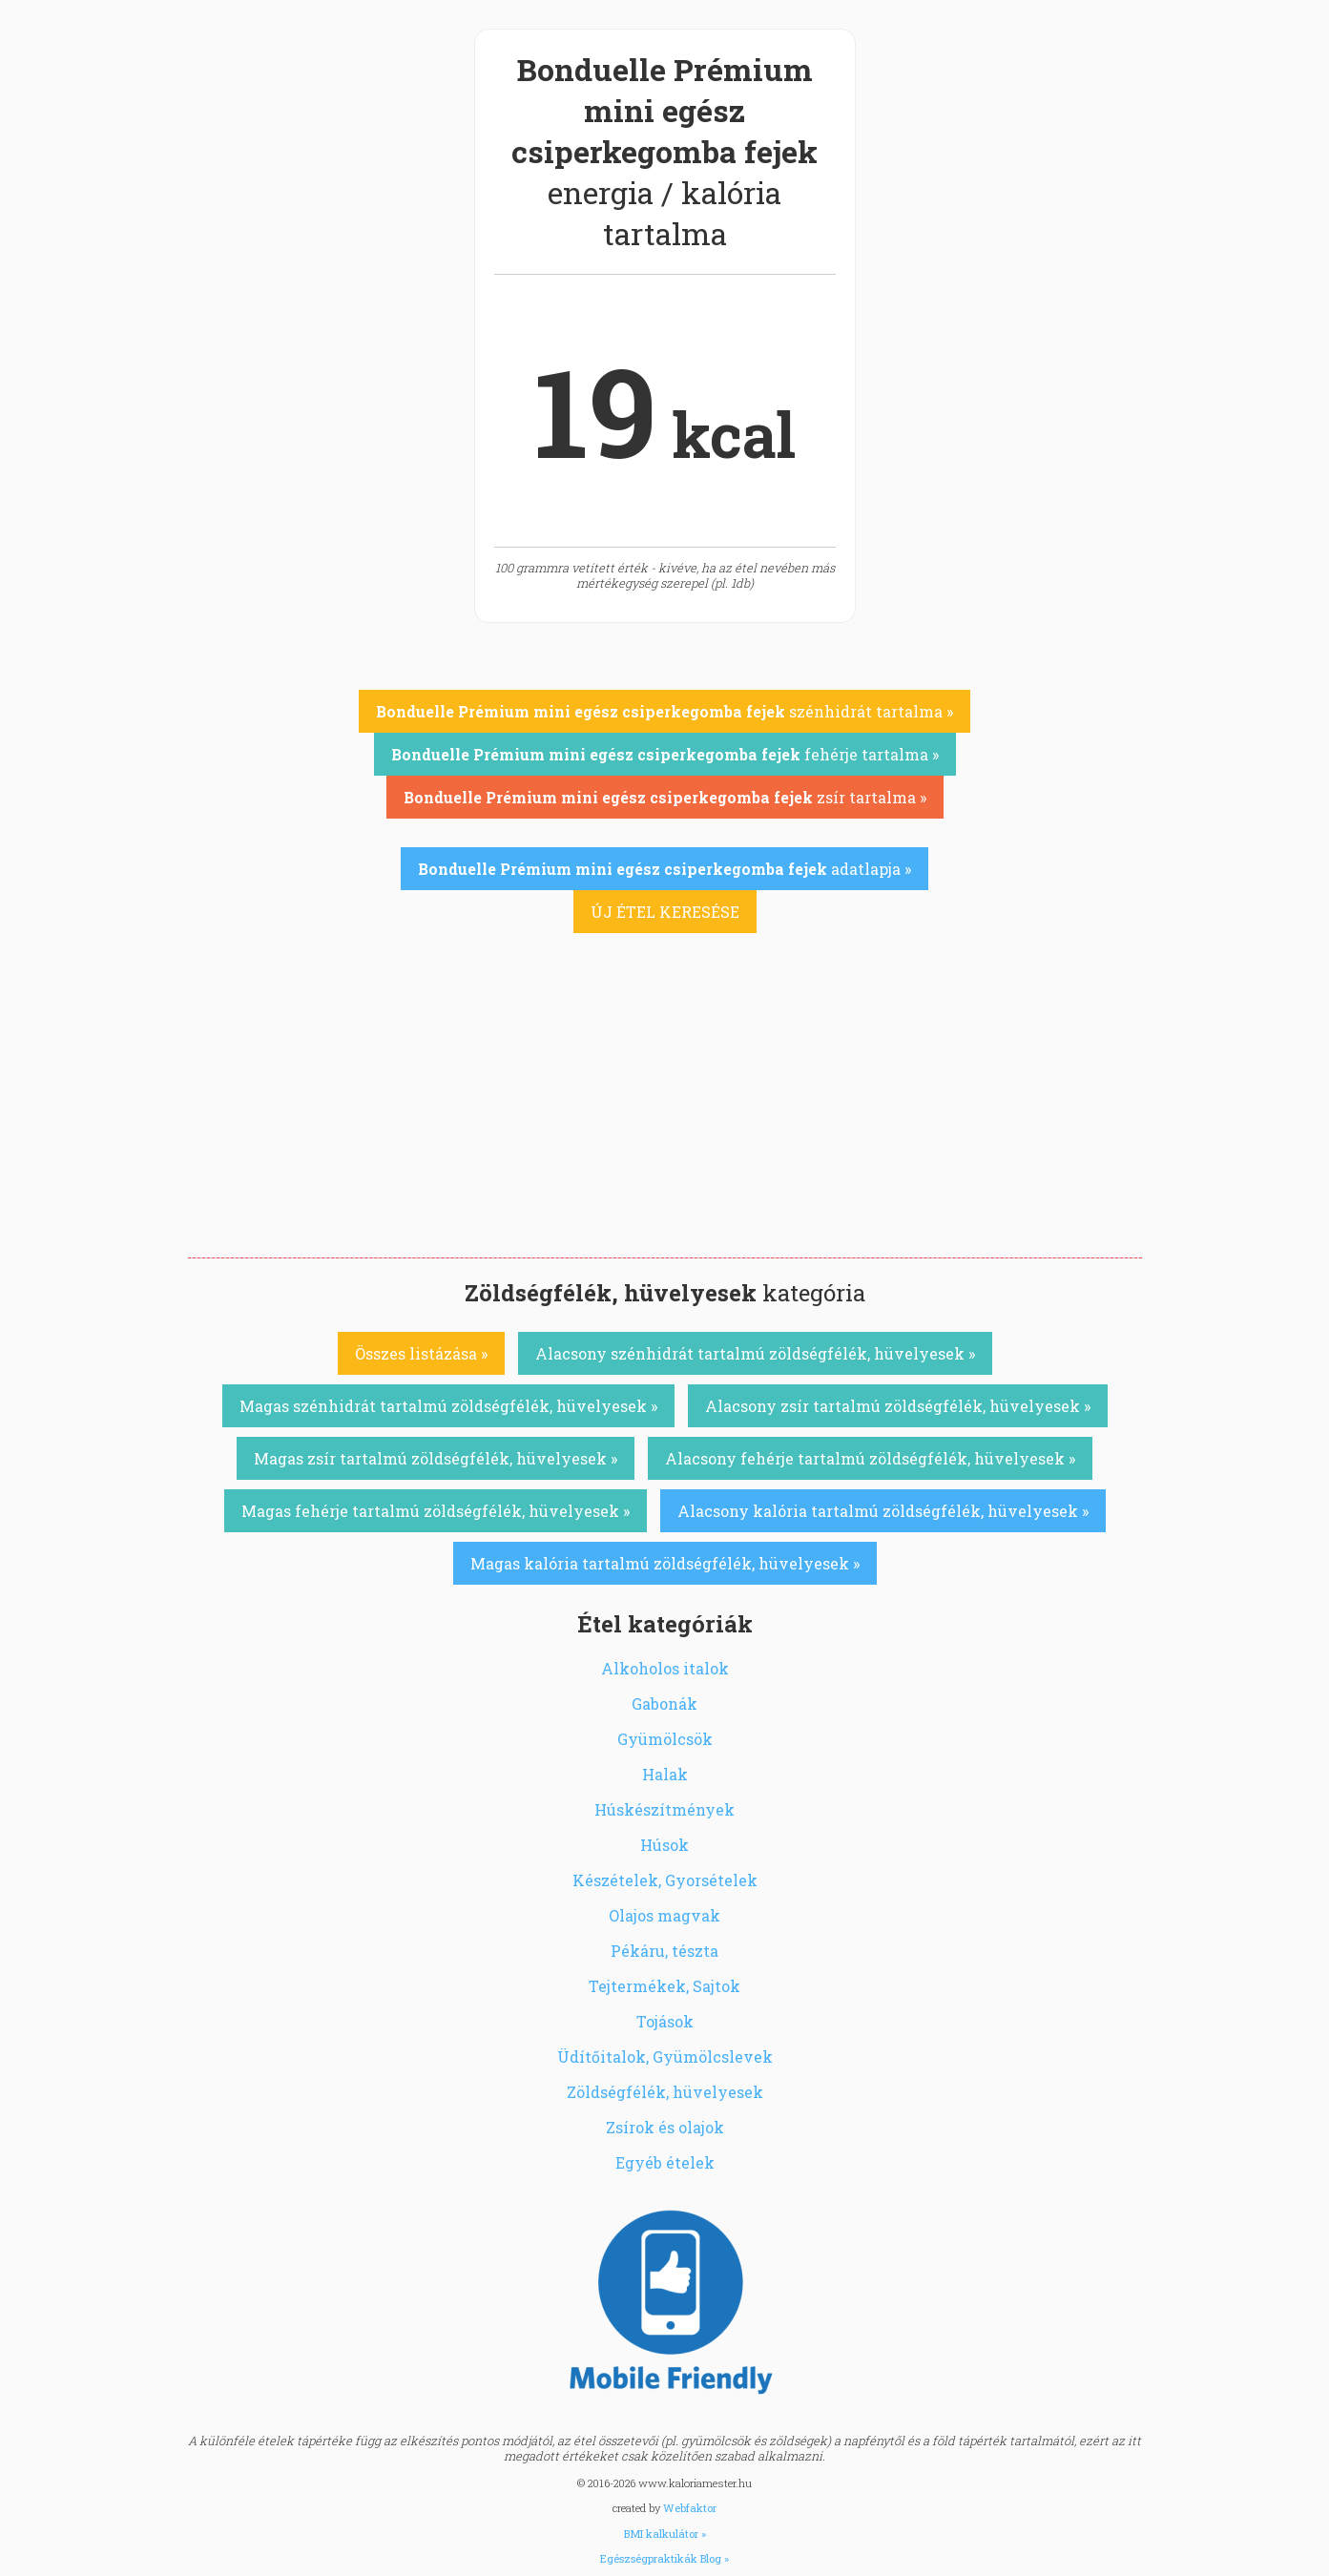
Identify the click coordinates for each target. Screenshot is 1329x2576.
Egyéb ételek (665, 2162)
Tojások (665, 2021)
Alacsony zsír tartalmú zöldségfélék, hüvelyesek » (897, 1406)
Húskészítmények (664, 1809)
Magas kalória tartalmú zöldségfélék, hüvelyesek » (665, 1563)
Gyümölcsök (665, 1739)
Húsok (664, 1845)
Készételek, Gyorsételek (665, 1880)
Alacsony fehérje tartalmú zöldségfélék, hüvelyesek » (870, 1458)
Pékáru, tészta (664, 1951)
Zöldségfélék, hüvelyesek (665, 2092)
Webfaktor (689, 2508)
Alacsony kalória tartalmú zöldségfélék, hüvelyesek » (883, 1511)
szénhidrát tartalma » (664, 711)
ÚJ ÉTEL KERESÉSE (665, 912)
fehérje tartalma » (665, 754)
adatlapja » (664, 869)
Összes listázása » (421, 1353)
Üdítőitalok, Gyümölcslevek (665, 2056)
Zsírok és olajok (665, 2127)
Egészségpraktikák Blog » (664, 2558)
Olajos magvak (664, 1915)
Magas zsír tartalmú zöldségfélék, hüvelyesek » (435, 1458)
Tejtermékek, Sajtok (664, 1986)
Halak (665, 1774)
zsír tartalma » (665, 797)
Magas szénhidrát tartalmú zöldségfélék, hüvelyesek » (448, 1406)
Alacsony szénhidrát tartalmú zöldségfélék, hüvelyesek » (755, 1353)
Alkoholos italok (665, 1668)
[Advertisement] (665, 1114)
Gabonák (664, 1703)
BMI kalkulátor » (665, 2533)
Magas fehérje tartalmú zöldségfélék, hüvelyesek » (435, 1511)
